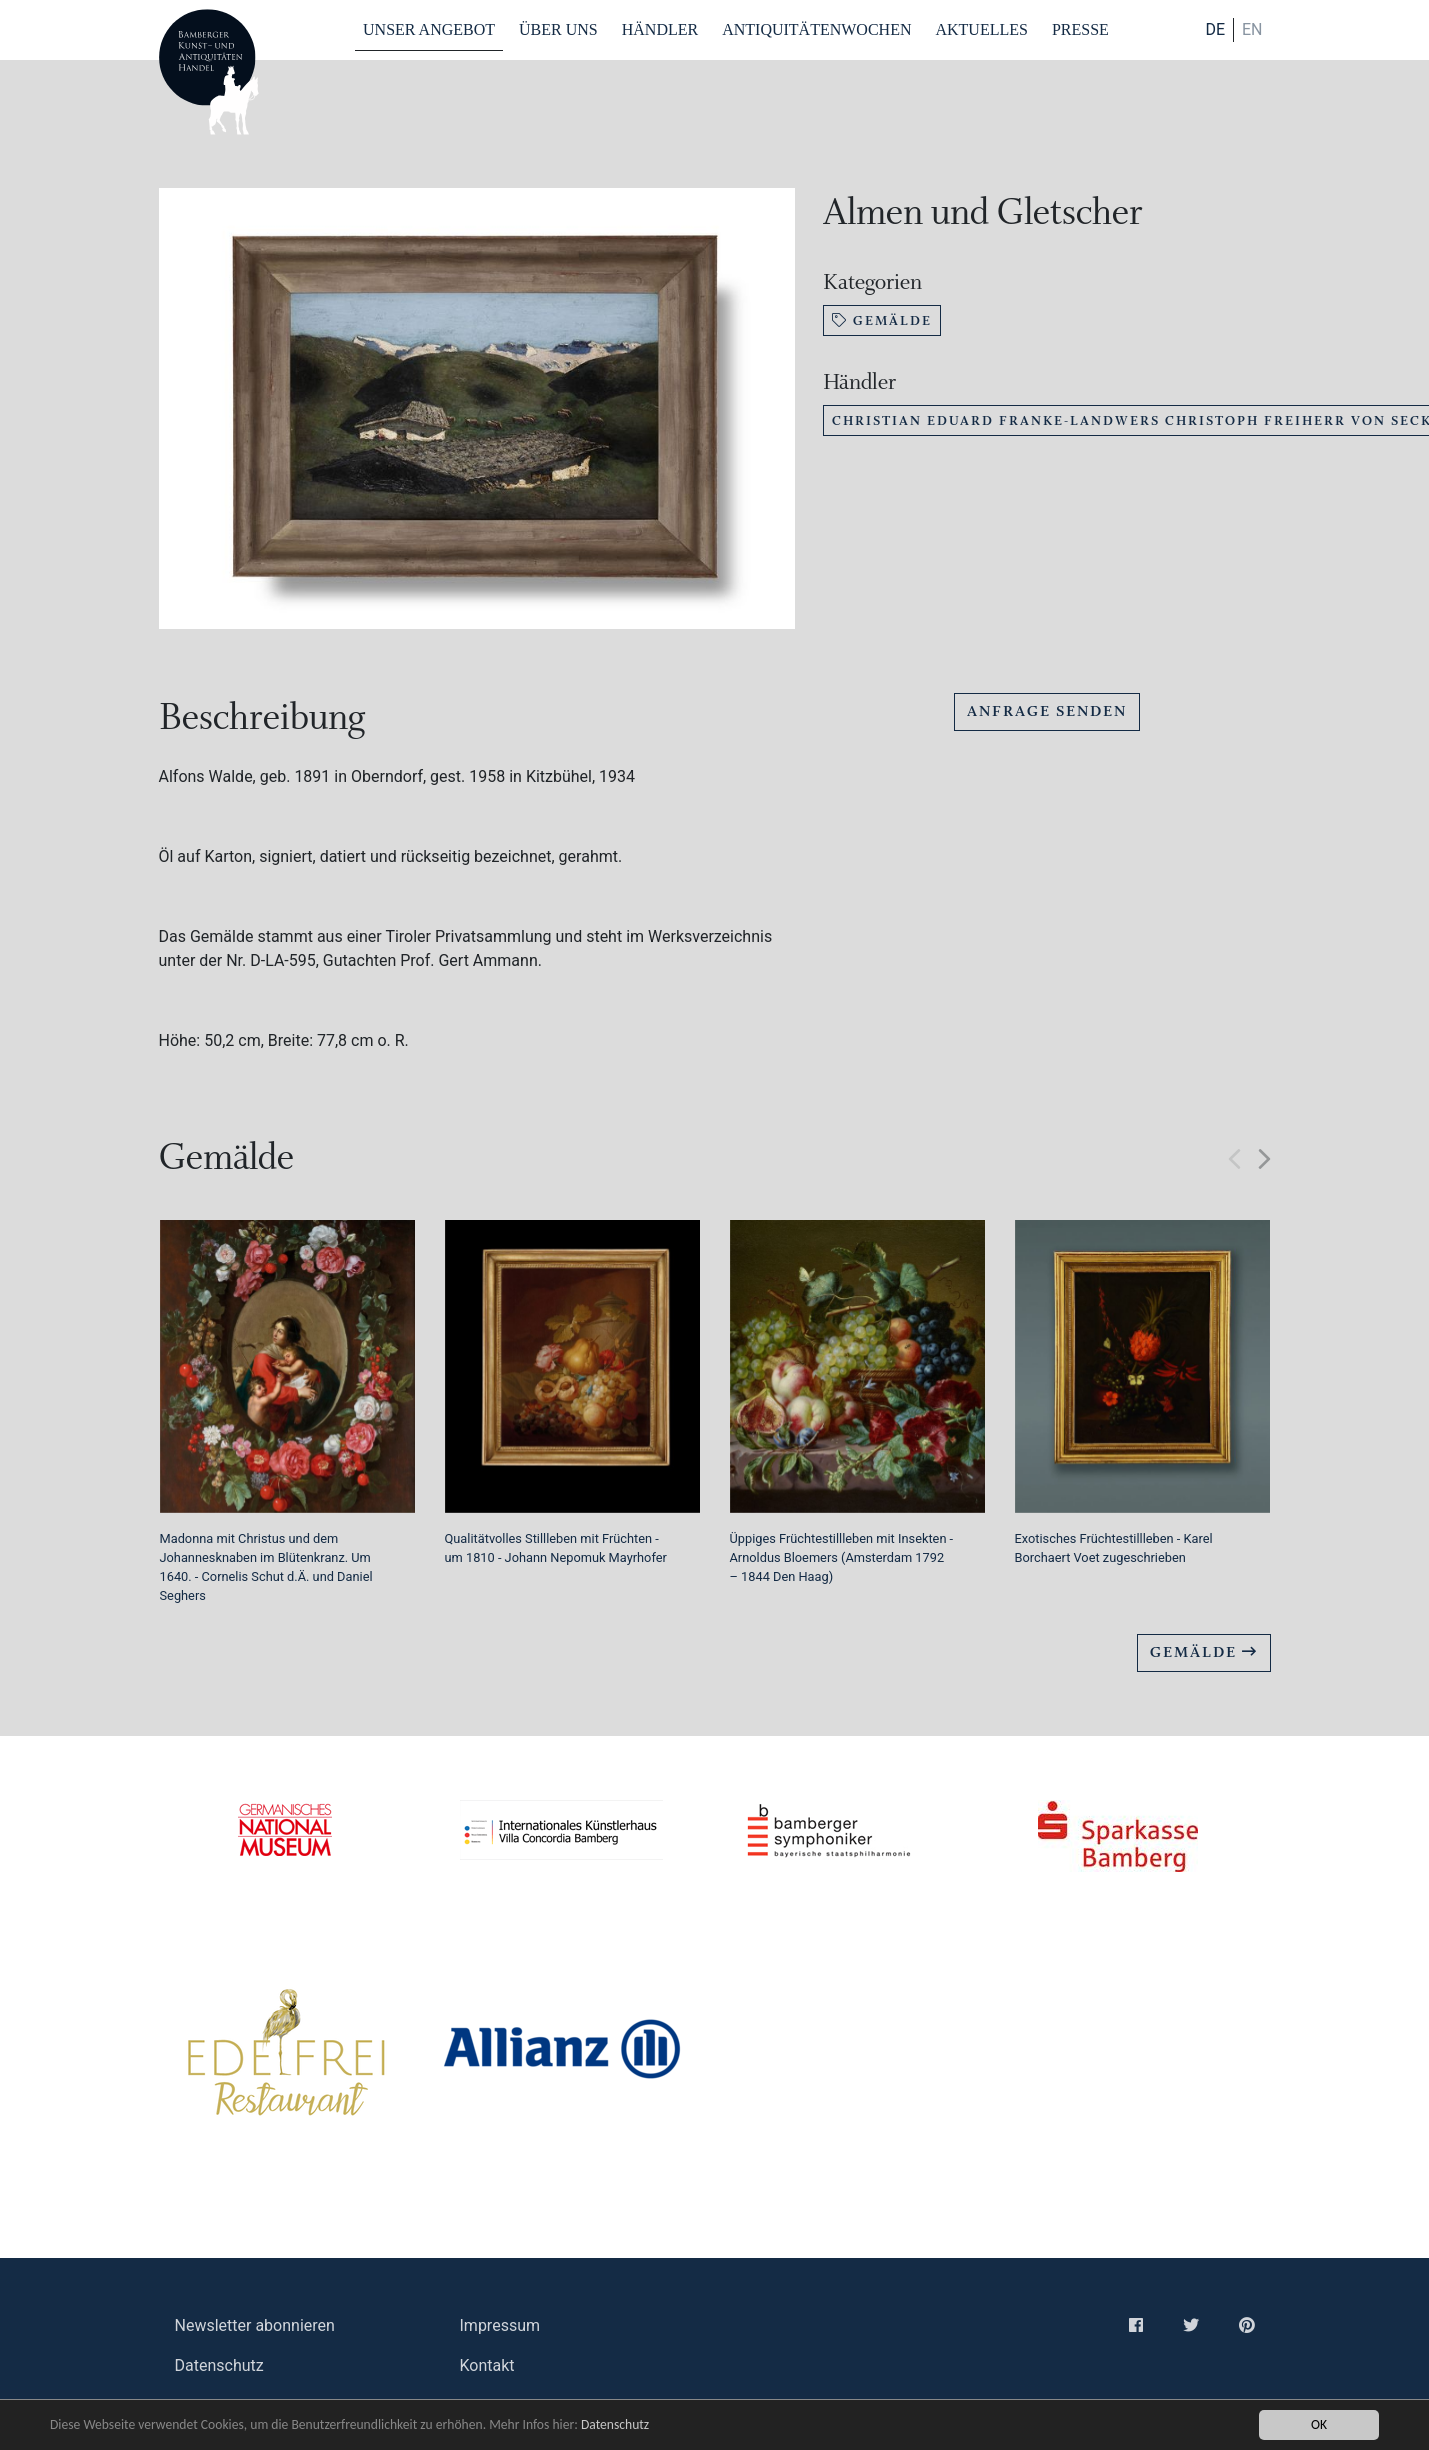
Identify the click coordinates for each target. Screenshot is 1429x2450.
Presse (1080, 29)
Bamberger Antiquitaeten (209, 72)
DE (1215, 29)
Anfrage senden (1047, 711)
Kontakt (487, 2365)
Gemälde (882, 320)
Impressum (500, 2325)
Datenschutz (615, 2424)
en (1252, 29)
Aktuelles (981, 29)
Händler (660, 29)
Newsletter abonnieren (255, 2325)
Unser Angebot (429, 29)
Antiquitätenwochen (816, 29)
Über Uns (558, 29)
